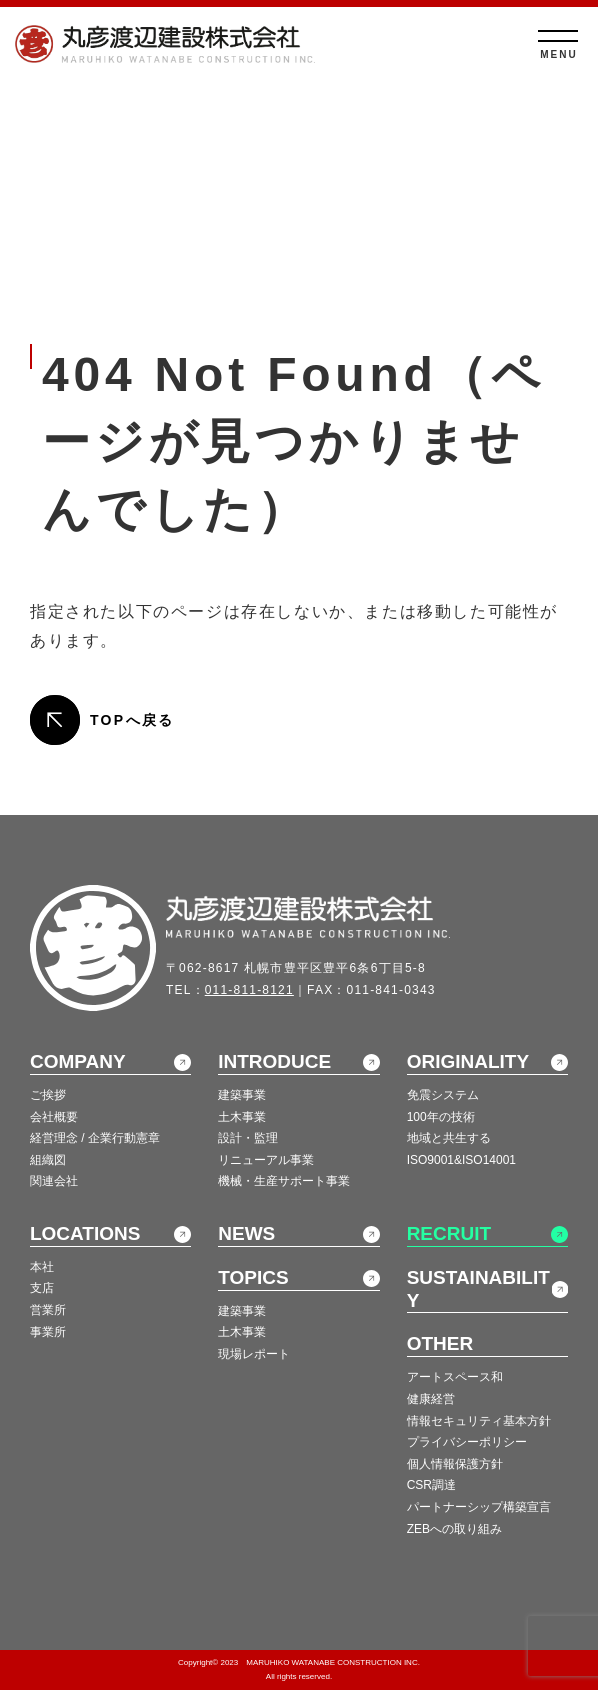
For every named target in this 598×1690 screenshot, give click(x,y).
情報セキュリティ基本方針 (479, 1421)
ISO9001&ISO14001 (461, 1160)
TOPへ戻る (132, 720)
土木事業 (242, 1117)
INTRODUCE (274, 1061)
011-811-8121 (249, 990)
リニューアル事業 (266, 1160)
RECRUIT (449, 1233)
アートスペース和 (455, 1377)
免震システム (443, 1095)
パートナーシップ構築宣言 (479, 1507)
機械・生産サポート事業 (284, 1181)
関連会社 (54, 1181)
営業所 (48, 1310)
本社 (42, 1267)
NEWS (246, 1233)
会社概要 (54, 1117)
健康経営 (431, 1399)
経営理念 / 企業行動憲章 (95, 1138)
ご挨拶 (48, 1095)
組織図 (48, 1160)
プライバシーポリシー (467, 1442)
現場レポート (254, 1354)
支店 (42, 1288)
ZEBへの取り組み (454, 1529)
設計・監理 (248, 1138)
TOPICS (253, 1277)
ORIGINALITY (468, 1061)
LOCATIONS (85, 1233)
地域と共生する (449, 1138)
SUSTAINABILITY (478, 1289)
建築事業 (242, 1095)
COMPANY (78, 1061)
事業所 (48, 1332)
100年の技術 (441, 1117)
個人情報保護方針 (455, 1464)
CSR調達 (431, 1485)
